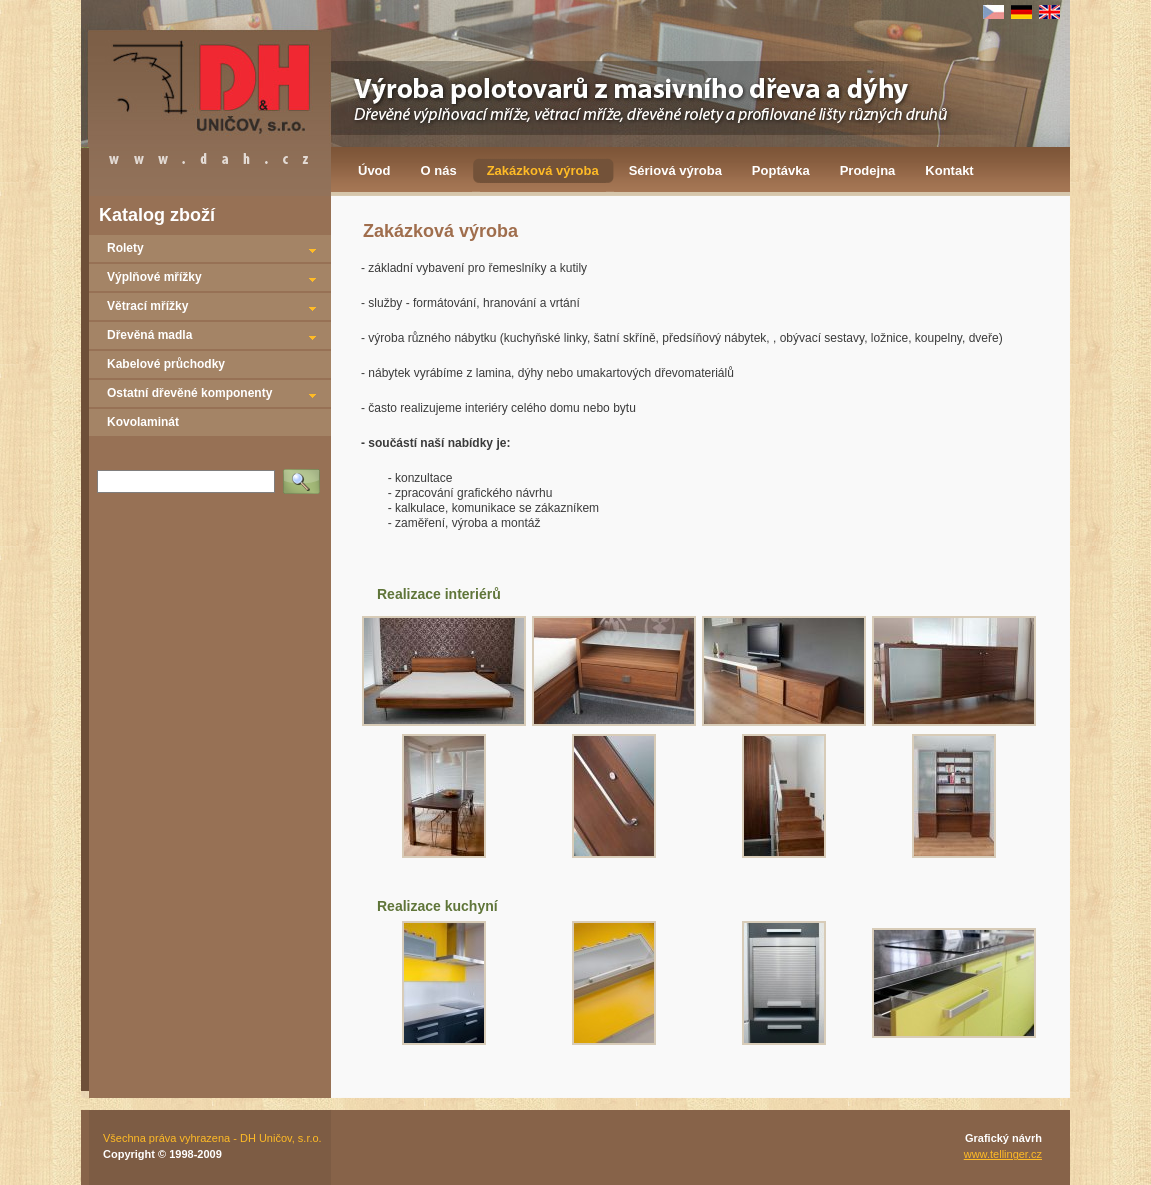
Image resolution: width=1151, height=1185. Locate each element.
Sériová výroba (675, 170)
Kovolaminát (143, 422)
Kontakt (949, 170)
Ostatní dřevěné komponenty (189, 393)
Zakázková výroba (543, 170)
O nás (439, 170)
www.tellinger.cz (1003, 1154)
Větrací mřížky (147, 306)
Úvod (374, 170)
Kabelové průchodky (166, 364)
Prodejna (868, 170)
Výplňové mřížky (154, 277)
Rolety (125, 248)
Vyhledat (305, 475)
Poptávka (781, 170)
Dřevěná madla (149, 335)
